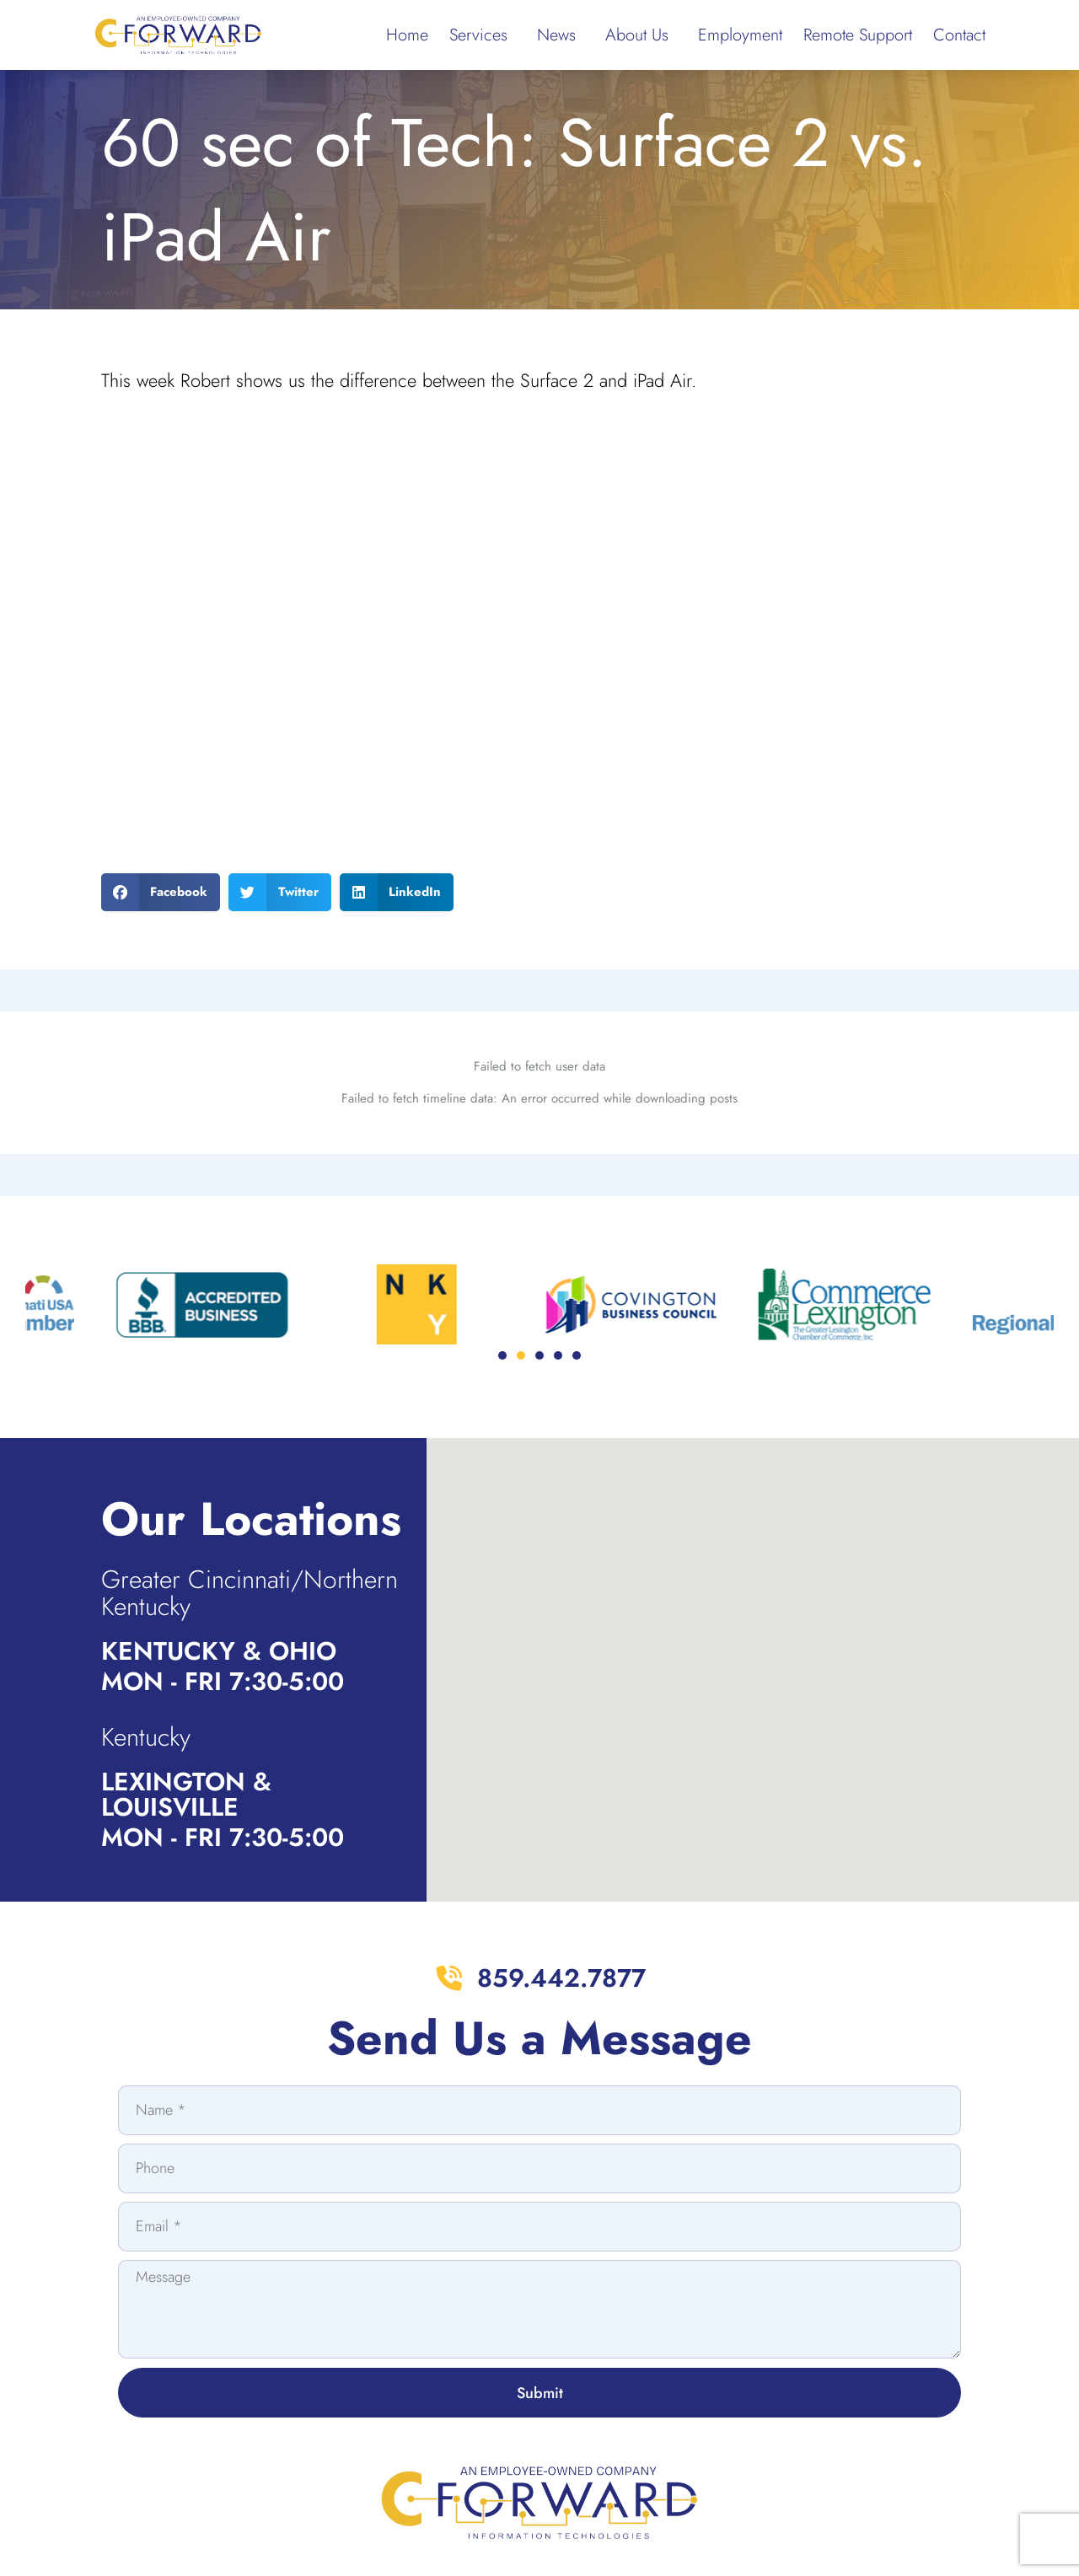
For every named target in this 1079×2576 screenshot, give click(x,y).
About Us (641, 35)
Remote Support (857, 35)
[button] (161, 892)
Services (482, 35)
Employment (740, 35)
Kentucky (146, 1737)
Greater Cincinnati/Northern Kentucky (249, 1593)
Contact (959, 35)
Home (407, 35)
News (560, 35)
